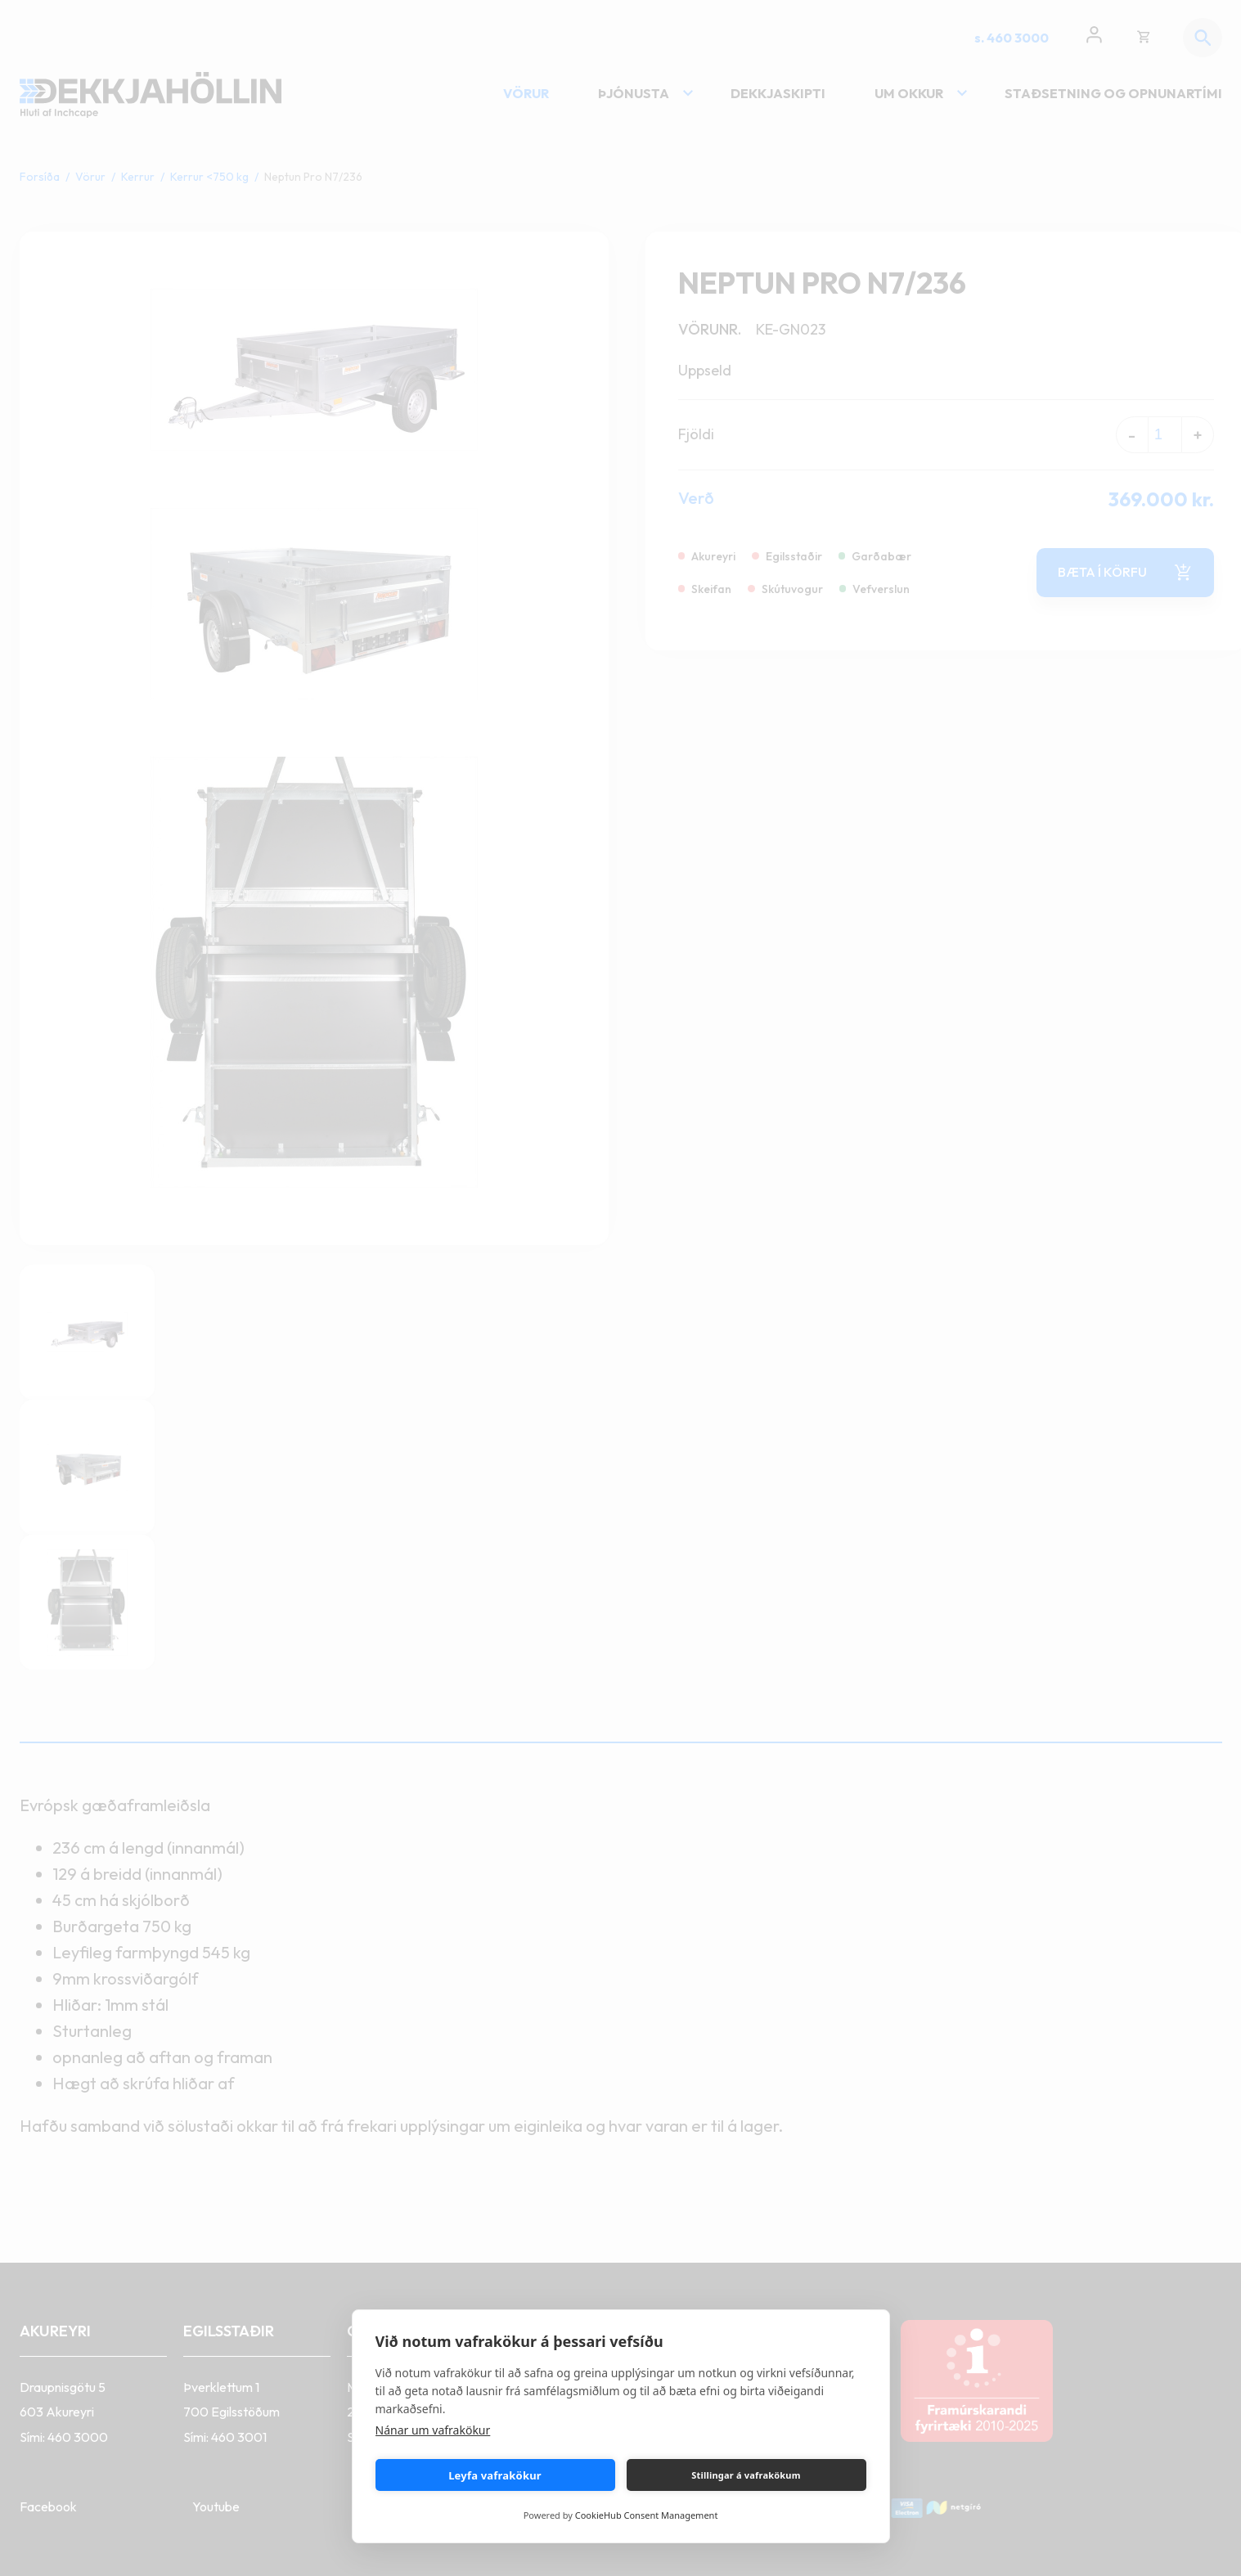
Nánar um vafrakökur (433, 2430)
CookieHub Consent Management (646, 2515)
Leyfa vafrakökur (495, 2475)
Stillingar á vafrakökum (745, 2475)
